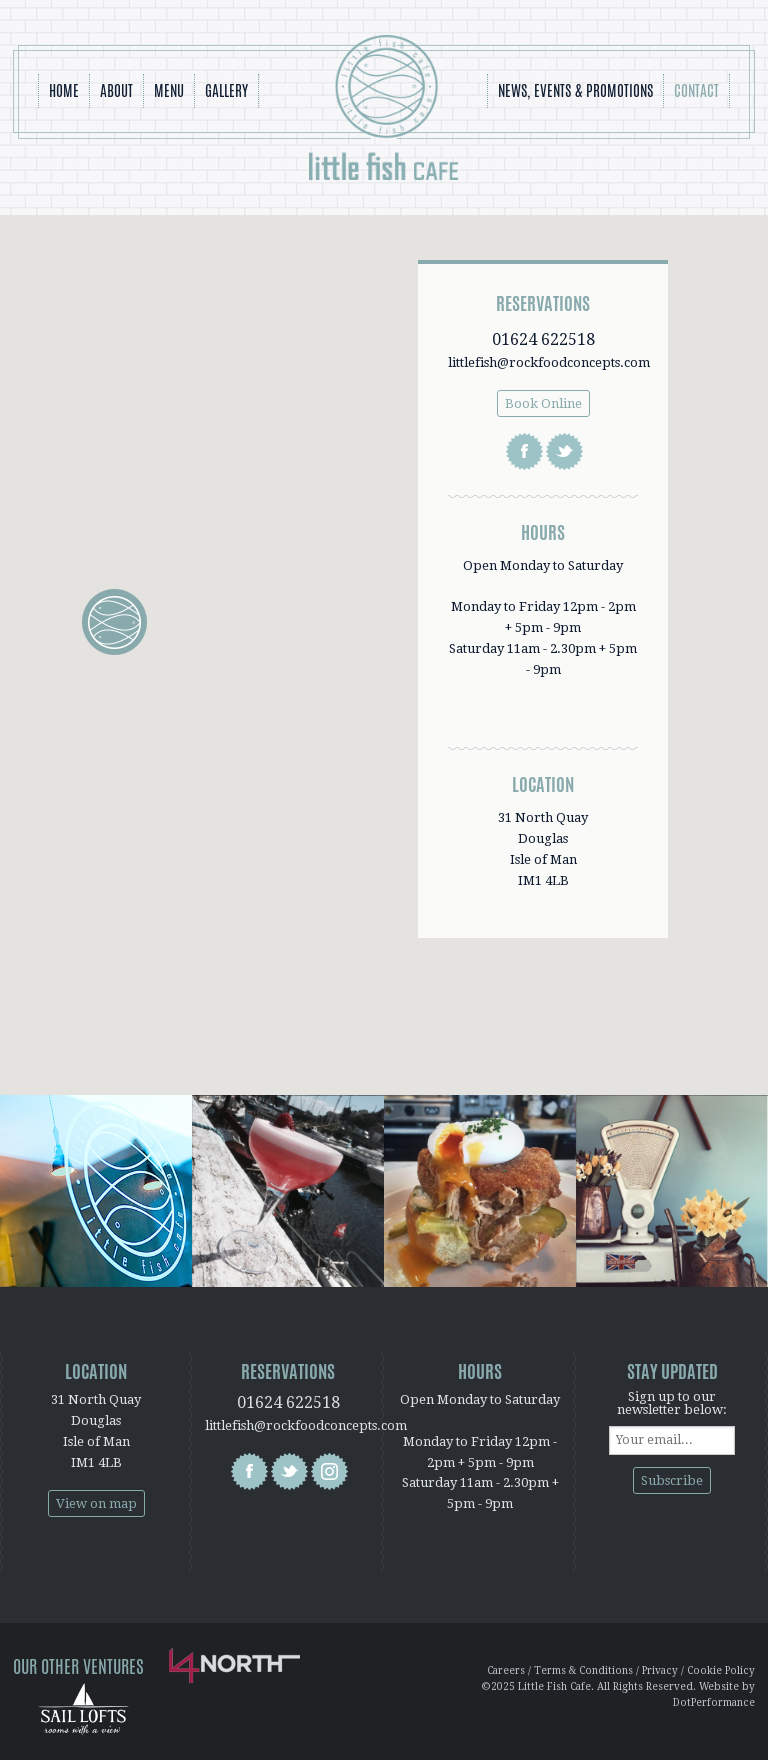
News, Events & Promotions (575, 90)
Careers (506, 1670)
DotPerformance (714, 1702)
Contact (696, 90)
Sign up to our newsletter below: (672, 1403)
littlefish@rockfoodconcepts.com (549, 362)
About (116, 90)
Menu (169, 90)
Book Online (543, 403)
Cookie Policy (721, 1670)
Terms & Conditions (583, 1670)
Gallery (226, 90)
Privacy (660, 1670)
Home (64, 90)
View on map (96, 1503)
